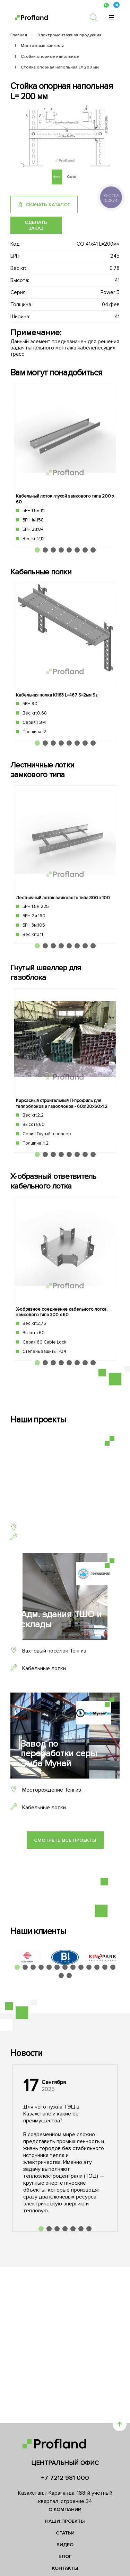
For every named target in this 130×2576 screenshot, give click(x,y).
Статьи (65, 2533)
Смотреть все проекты (65, 1840)
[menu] (112, 17)
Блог (65, 2556)
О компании (65, 2509)
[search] (97, 17)
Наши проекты (65, 2521)
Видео (65, 2545)
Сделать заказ (36, 225)
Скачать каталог (44, 205)
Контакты (65, 2568)
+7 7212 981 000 (65, 2478)
